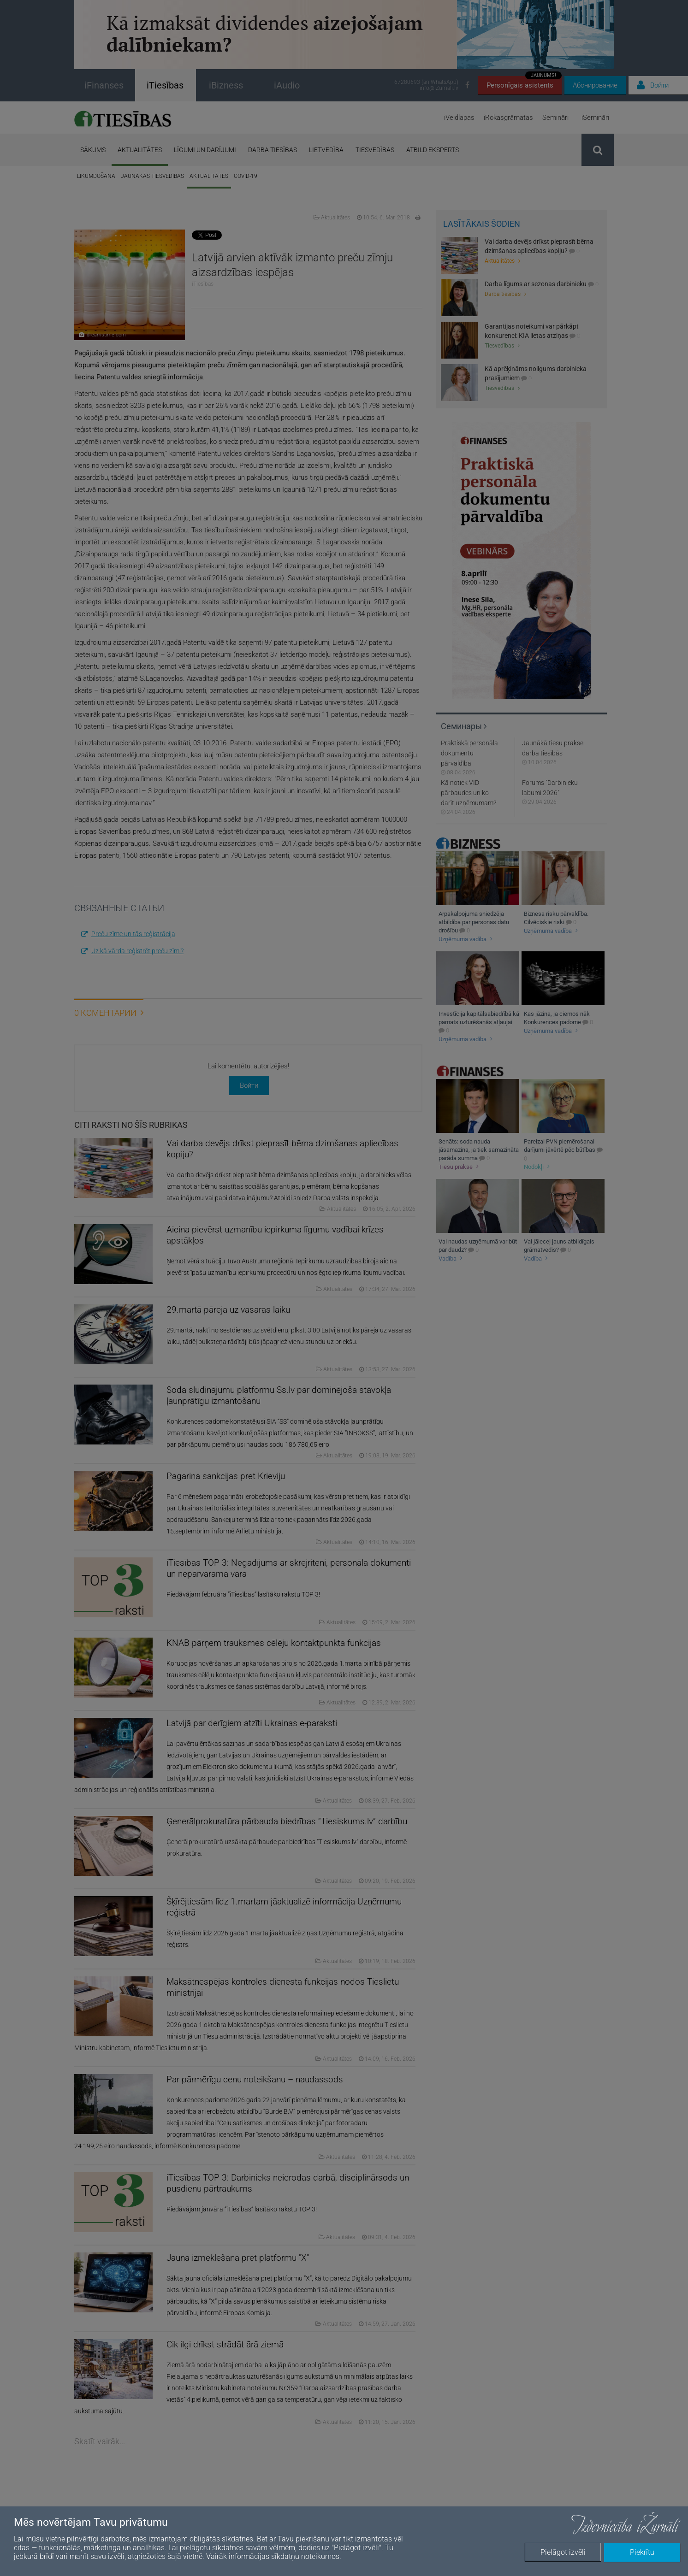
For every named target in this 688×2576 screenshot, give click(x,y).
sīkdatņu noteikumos (305, 2556)
